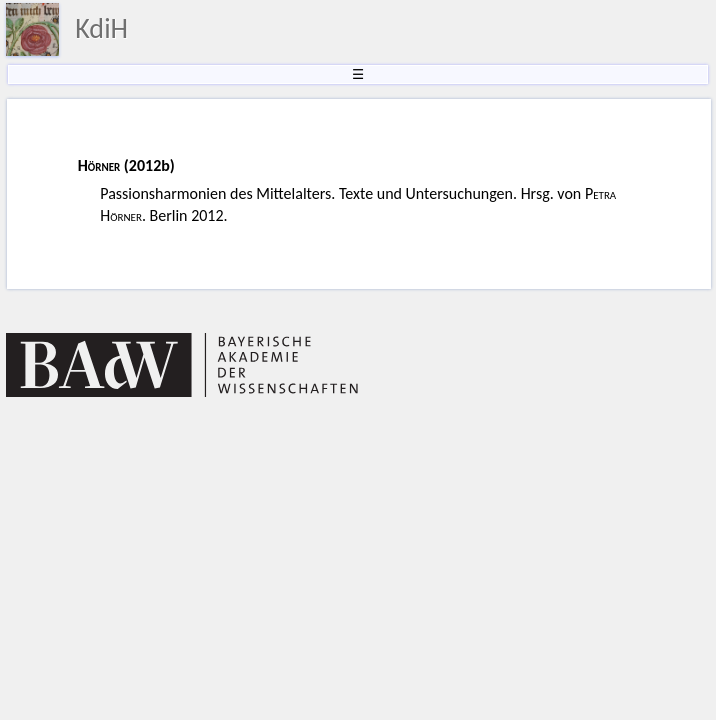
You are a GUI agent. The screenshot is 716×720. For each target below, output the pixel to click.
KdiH (101, 28)
